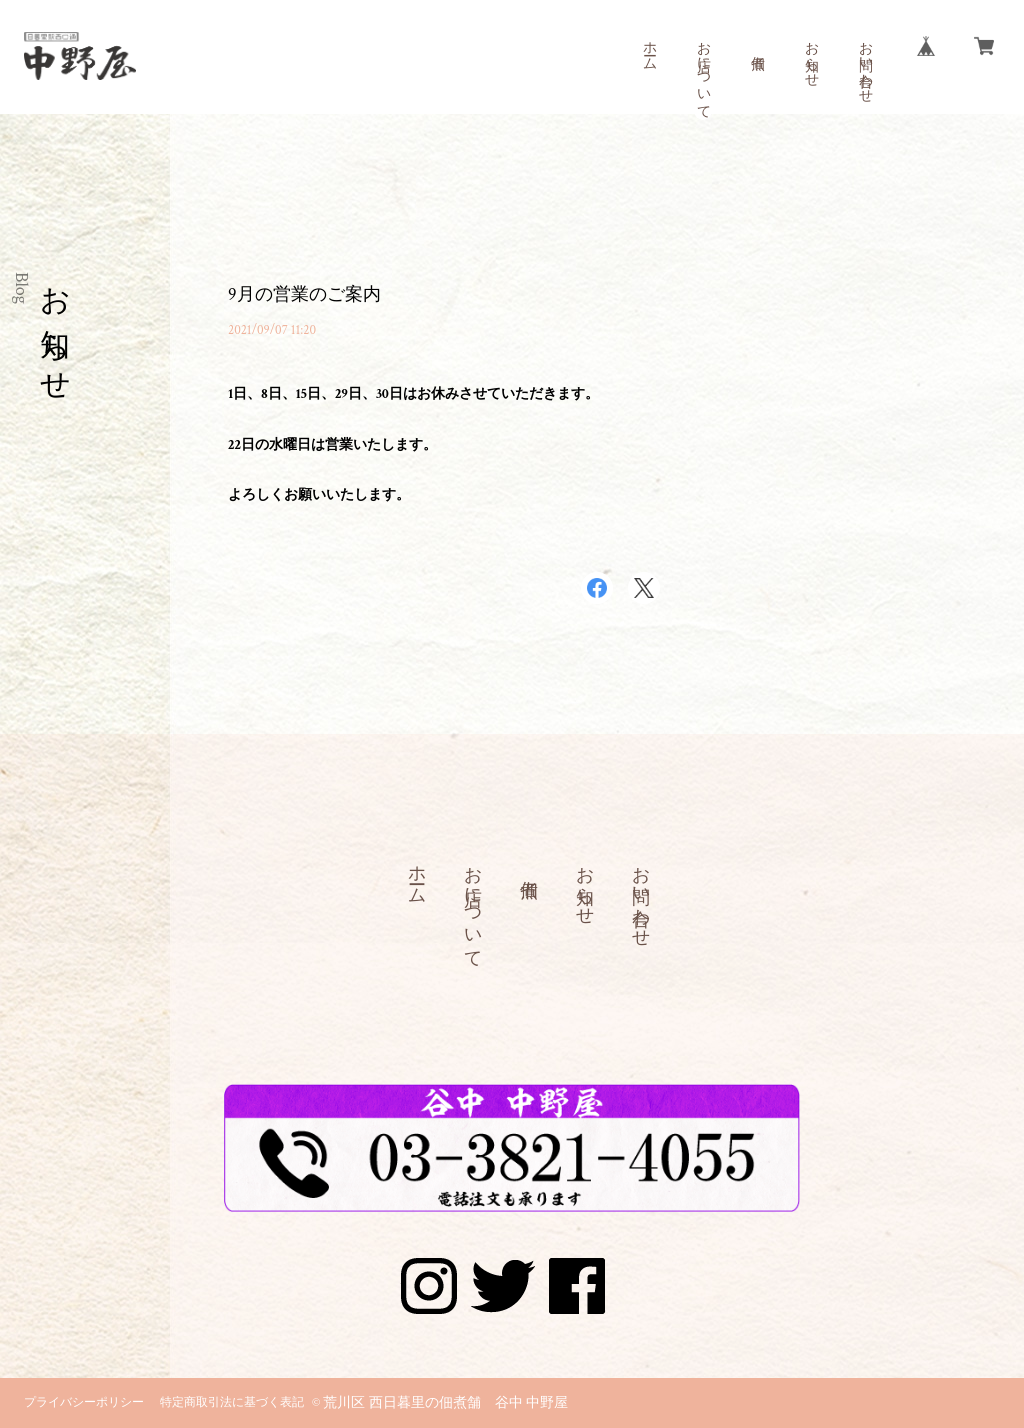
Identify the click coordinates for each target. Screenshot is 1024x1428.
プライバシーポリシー (84, 1402)
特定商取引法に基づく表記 (232, 1402)
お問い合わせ (865, 64)
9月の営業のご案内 (304, 294)
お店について (703, 72)
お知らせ (811, 56)
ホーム (649, 48)
